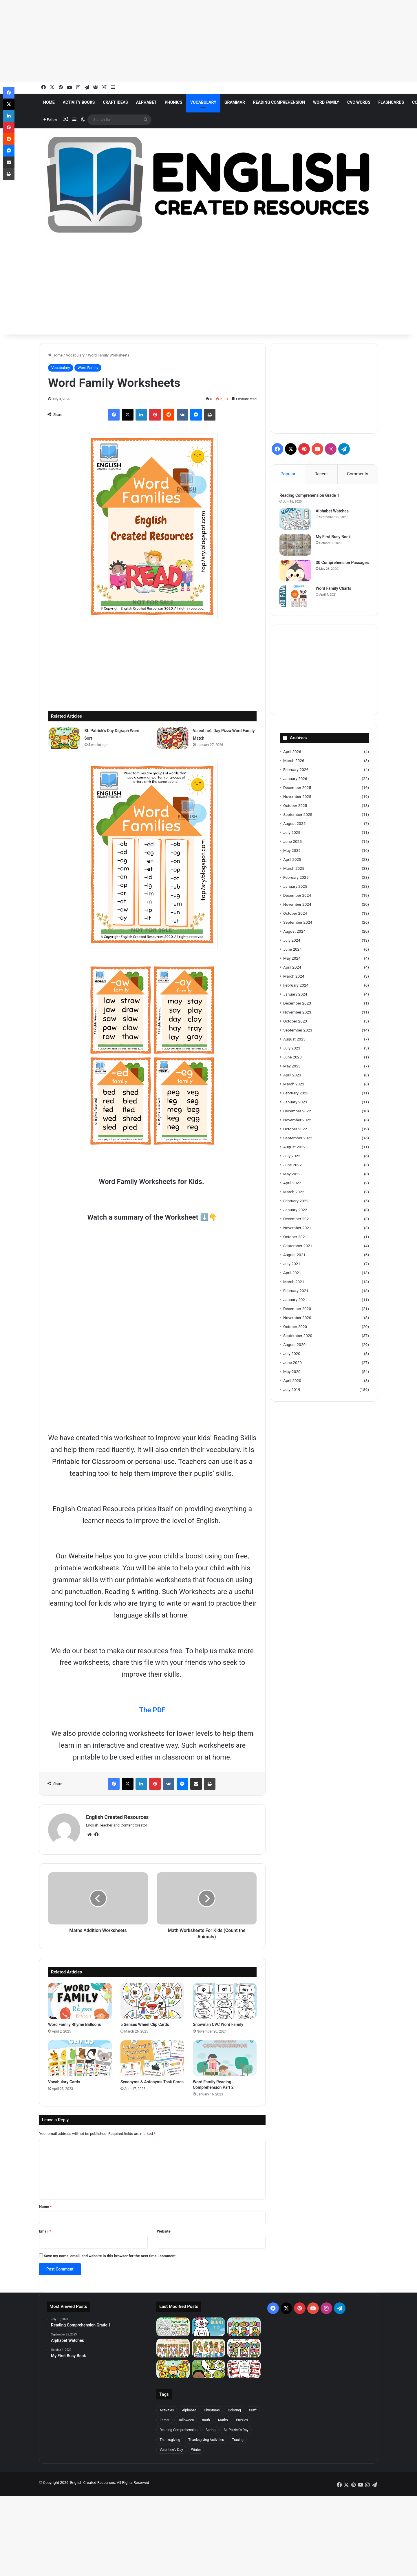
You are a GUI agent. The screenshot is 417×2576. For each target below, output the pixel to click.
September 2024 (297, 922)
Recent (321, 473)
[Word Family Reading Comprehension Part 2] (225, 2058)
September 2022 (297, 1138)
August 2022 (294, 1147)
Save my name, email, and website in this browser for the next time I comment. (110, 2256)
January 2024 (295, 994)
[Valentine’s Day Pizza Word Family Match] (173, 738)
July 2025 (291, 833)
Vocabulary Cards (64, 2082)
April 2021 (292, 1273)
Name (45, 2206)
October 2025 (295, 806)
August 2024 (294, 931)
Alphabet (146, 102)
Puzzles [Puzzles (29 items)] (242, 2420)
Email (45, 2231)
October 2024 (295, 914)
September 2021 (297, 1246)
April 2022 (292, 1183)
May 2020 (292, 1372)
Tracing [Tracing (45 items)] (238, 2440)
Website (164, 2231)
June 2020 (292, 1363)
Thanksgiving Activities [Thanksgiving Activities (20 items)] (206, 2440)
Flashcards (391, 102)
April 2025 (292, 860)
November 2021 (297, 1228)
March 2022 (293, 1192)
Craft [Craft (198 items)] (253, 2410)
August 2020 (294, 1345)
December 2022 (297, 1111)
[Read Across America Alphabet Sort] (208, 2368)
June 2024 (292, 949)
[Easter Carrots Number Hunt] (172, 2326)
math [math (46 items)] (206, 2420)
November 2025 (297, 797)
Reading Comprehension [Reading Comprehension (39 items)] (178, 2430)
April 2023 (292, 1075)
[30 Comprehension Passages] (296, 571)
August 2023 (294, 1039)
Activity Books (79, 102)
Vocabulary (203, 102)
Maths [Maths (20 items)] (223, 2420)
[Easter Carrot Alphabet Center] (172, 2348)
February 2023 (295, 1093)
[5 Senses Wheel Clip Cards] (152, 2001)
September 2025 (297, 815)
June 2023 (292, 1057)
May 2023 (292, 1066)
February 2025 (295, 878)
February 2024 (295, 985)
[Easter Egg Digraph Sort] (243, 2348)
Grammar (234, 102)
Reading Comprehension (279, 102)
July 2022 (291, 1156)
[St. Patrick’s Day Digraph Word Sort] (64, 738)
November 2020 (297, 1318)
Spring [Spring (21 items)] (210, 2430)
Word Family (326, 102)
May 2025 (292, 851)
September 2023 (297, 1030)
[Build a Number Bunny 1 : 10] (208, 2326)
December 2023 (297, 1003)
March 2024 (293, 976)
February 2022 (295, 1201)
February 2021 (295, 1291)
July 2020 (291, 1354)
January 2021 (295, 1300)
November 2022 (297, 1120)
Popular (287, 473)
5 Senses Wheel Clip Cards (144, 2024)
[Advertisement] (174, 40)
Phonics (173, 102)
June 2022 (292, 1165)
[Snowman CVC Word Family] (225, 2001)
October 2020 (295, 1327)
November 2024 (297, 905)
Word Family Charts (334, 588)
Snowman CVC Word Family (218, 2024)
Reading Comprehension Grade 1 (309, 495)
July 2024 (291, 940)
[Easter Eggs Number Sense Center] (243, 2326)
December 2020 (297, 1309)
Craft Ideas (115, 102)
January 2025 (295, 887)
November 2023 (297, 1012)
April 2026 (292, 752)
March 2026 (293, 761)
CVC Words (358, 102)
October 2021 (295, 1237)
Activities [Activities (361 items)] (167, 2410)
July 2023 (291, 1048)
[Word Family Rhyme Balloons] (80, 2001)
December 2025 (297, 788)
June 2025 (292, 842)
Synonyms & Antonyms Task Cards (152, 2082)
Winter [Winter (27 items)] (196, 2450)
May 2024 (292, 958)
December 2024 (297, 896)
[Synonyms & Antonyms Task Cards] (152, 2058)
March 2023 (293, 1084)
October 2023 (295, 1021)
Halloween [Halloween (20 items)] (186, 2420)
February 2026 (295, 770)
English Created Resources (117, 1817)
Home (49, 102)
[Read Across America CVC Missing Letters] (243, 2368)
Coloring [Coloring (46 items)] (234, 2410)
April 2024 (292, 967)
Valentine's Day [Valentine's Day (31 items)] (171, 2450)
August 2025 (294, 824)
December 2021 (297, 1219)
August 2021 (294, 1255)
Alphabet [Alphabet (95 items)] (189, 2410)
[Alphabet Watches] (296, 519)
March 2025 (293, 869)
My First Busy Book (333, 537)
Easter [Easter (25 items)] (164, 2420)
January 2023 (295, 1102)
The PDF (152, 1710)
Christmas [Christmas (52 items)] (212, 2410)
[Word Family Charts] (296, 596)
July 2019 (291, 1390)
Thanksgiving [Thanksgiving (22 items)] (170, 2440)
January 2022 (295, 1210)
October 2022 (295, 1129)
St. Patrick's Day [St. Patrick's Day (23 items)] (236, 2430)
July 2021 (291, 1264)
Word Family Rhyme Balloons (74, 2024)
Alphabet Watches (332, 511)
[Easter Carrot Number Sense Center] (208, 2348)
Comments (357, 473)
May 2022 (292, 1174)
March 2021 (293, 1282)
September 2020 (297, 1336)
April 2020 (292, 1381)
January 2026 (295, 779)
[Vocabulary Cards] (80, 2058)
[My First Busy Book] (296, 545)
